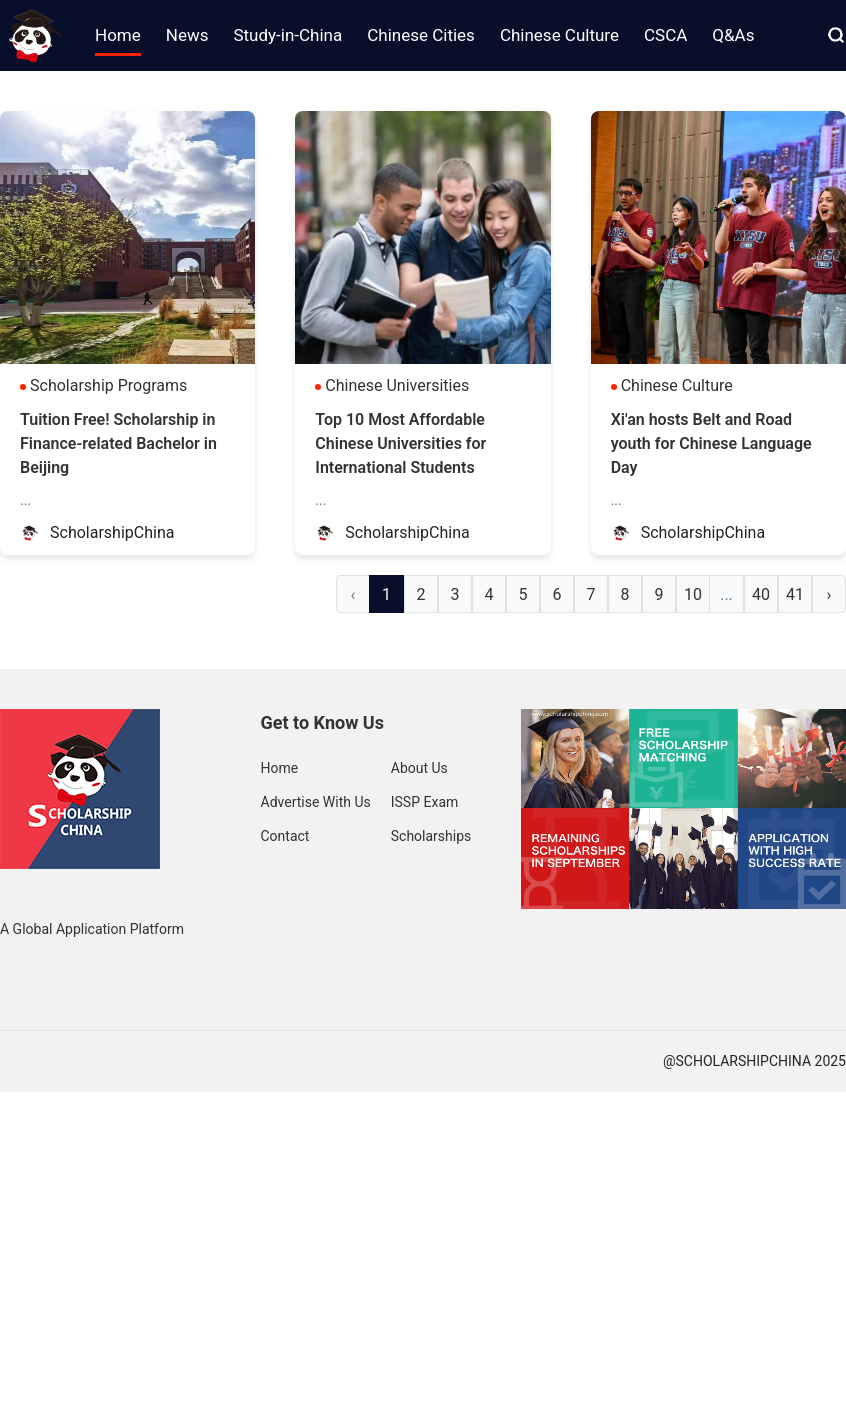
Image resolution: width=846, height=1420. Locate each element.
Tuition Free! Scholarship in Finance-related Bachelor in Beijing (118, 443)
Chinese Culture (677, 385)
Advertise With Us (316, 802)
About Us (419, 768)
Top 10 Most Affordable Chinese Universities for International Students (400, 443)
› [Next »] (829, 594)
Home (280, 768)
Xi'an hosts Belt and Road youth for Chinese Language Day (711, 443)
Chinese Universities (397, 385)
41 (795, 594)
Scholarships (431, 836)
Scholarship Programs (108, 385)
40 (761, 594)
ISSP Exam (425, 802)
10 (693, 594)
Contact (285, 836)
